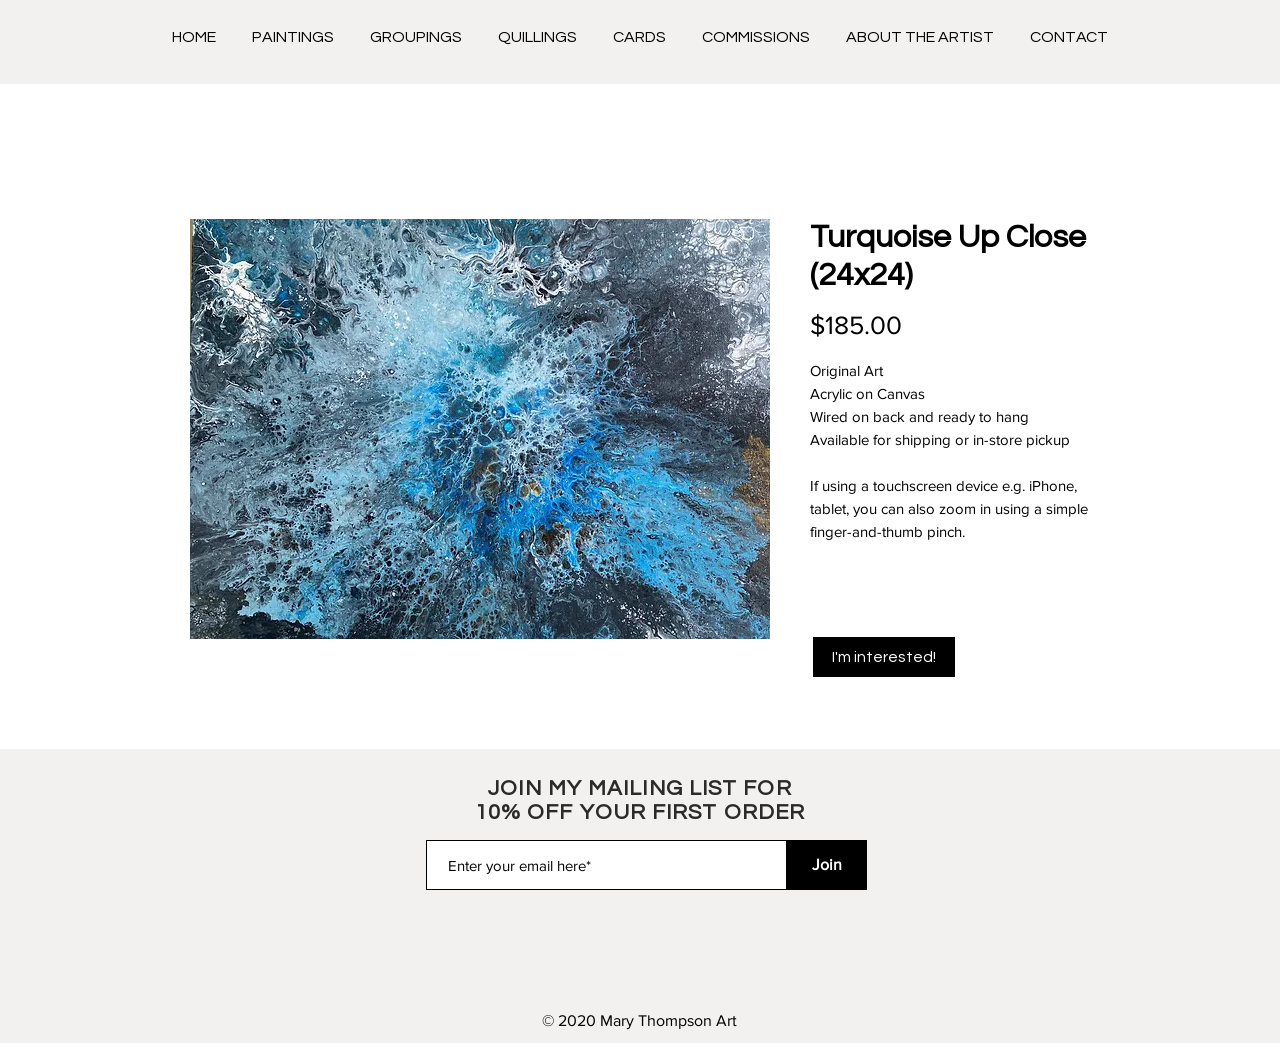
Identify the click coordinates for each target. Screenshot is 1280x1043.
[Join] (827, 865)
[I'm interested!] (884, 657)
